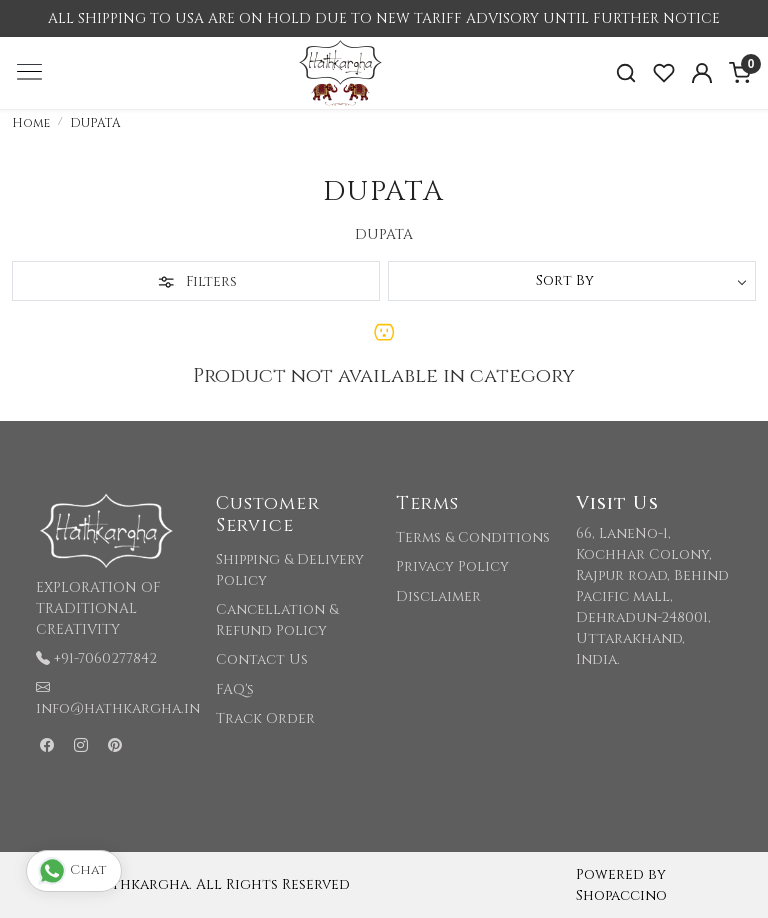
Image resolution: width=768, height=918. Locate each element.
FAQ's (235, 689)
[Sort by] (572, 281)
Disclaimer (438, 596)
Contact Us (262, 659)
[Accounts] (702, 73)
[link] (626, 73)
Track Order (265, 718)
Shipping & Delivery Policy (290, 570)
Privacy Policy (452, 566)
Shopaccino (621, 895)
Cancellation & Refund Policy (277, 620)
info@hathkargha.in (118, 708)
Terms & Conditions (473, 537)
